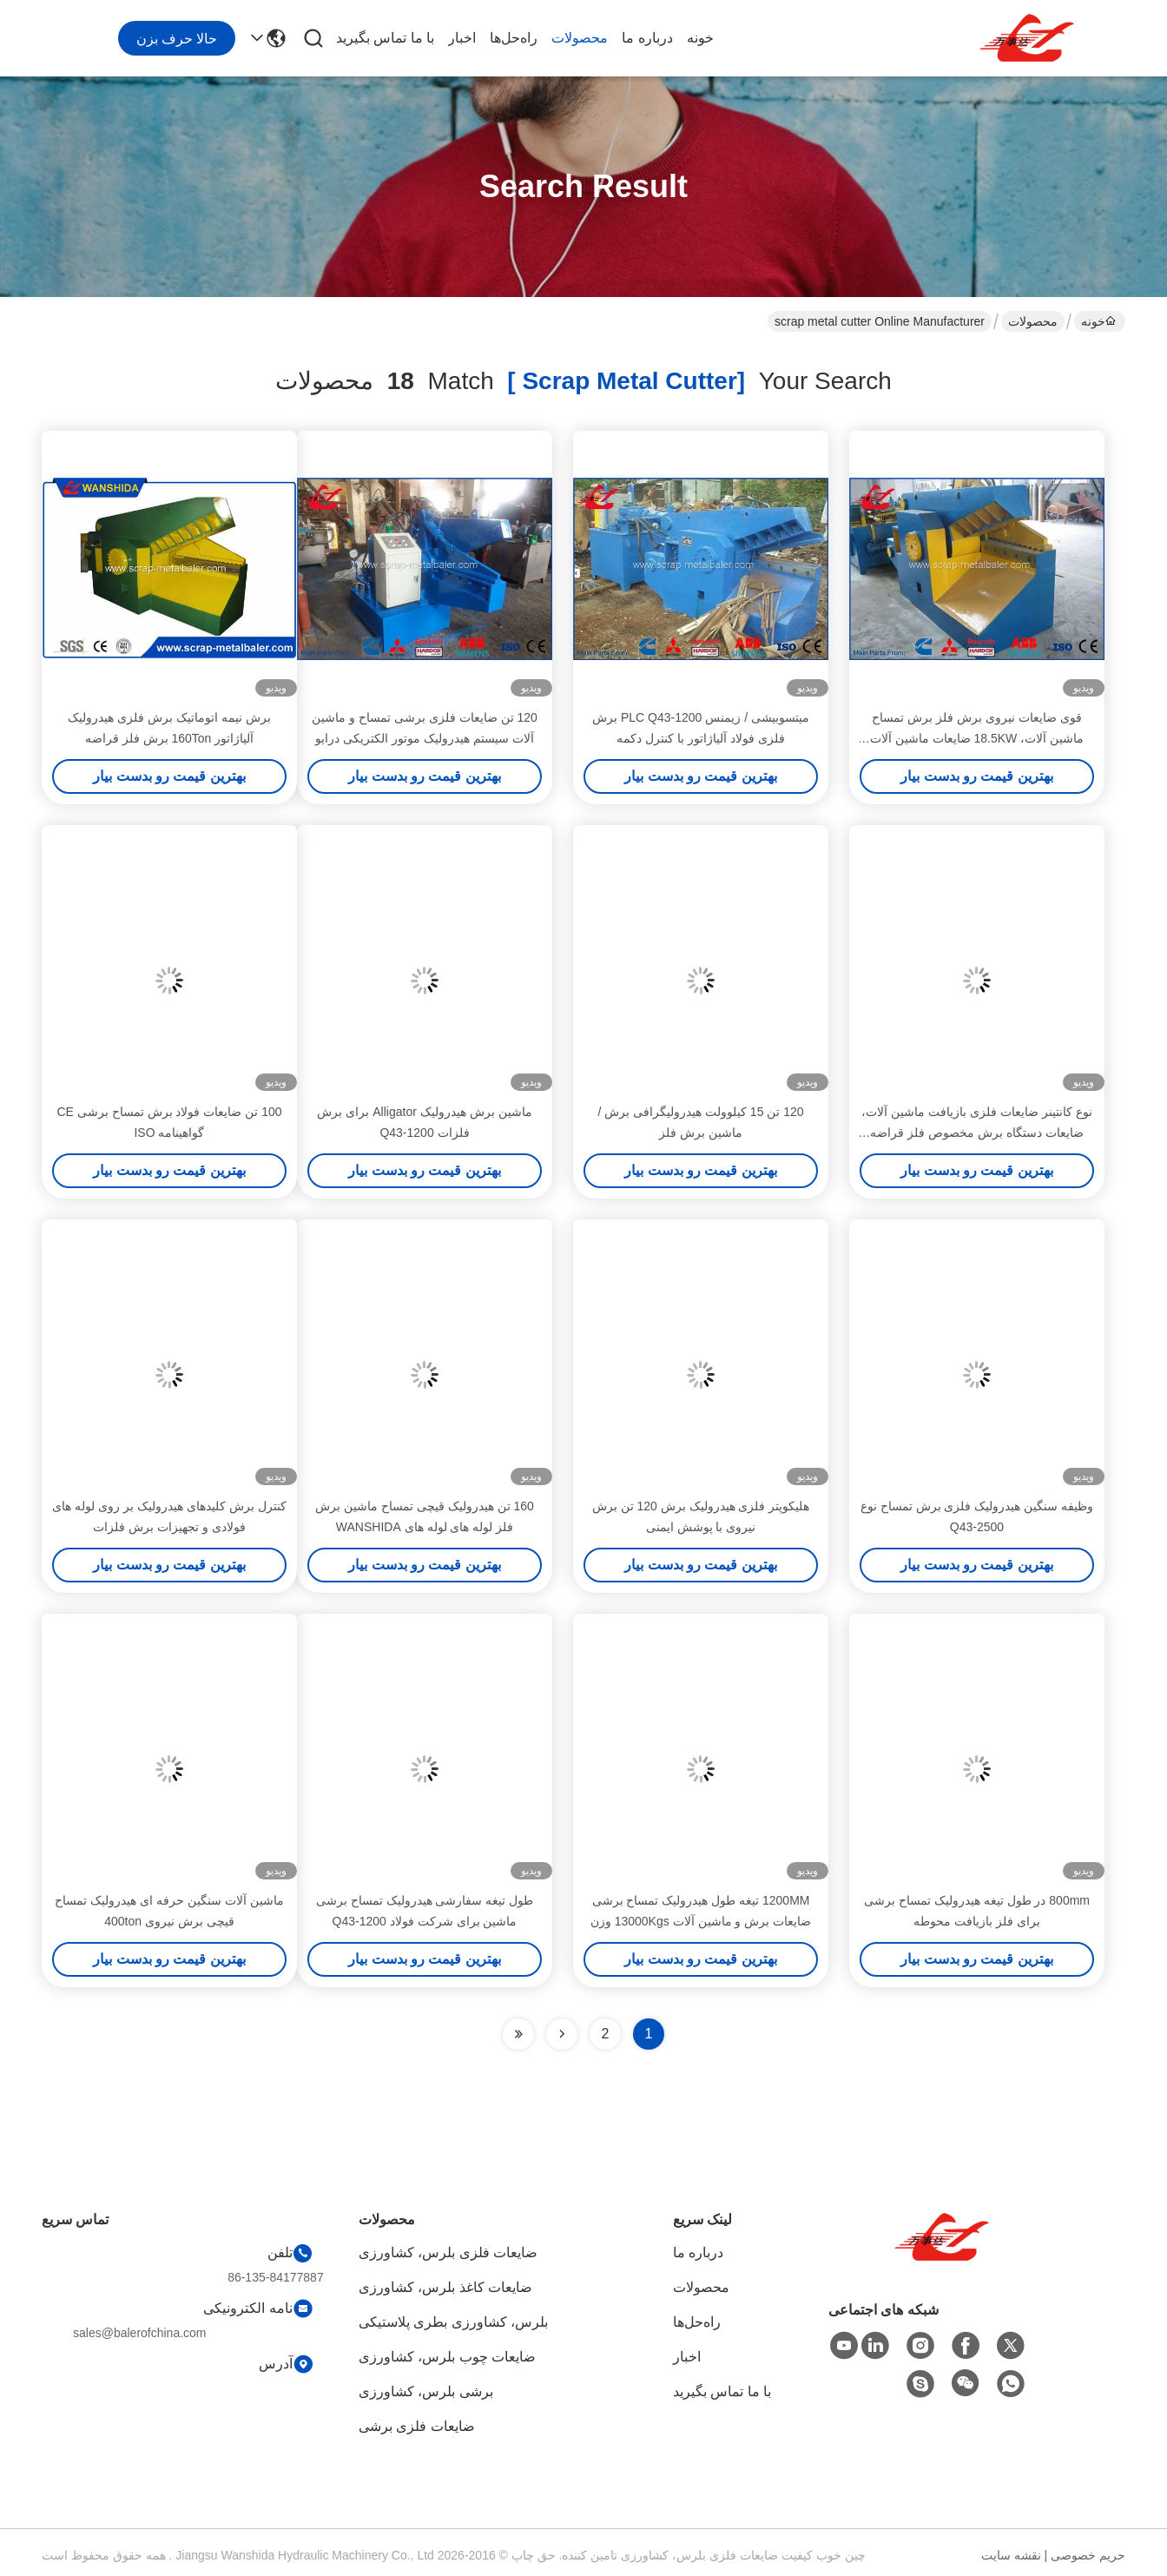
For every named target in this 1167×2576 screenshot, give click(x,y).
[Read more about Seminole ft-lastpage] (518, 2034)
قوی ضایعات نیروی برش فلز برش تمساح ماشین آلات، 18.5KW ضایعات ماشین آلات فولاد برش (977, 738)
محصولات (579, 37)
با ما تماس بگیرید (385, 37)
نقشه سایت (1011, 2555)
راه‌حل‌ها (513, 37)
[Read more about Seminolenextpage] (561, 2034)
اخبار (462, 37)
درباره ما (647, 37)
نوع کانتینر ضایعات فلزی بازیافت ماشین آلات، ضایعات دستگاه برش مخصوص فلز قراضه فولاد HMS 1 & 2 (976, 1132)
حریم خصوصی (1088, 2555)
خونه (700, 37)
